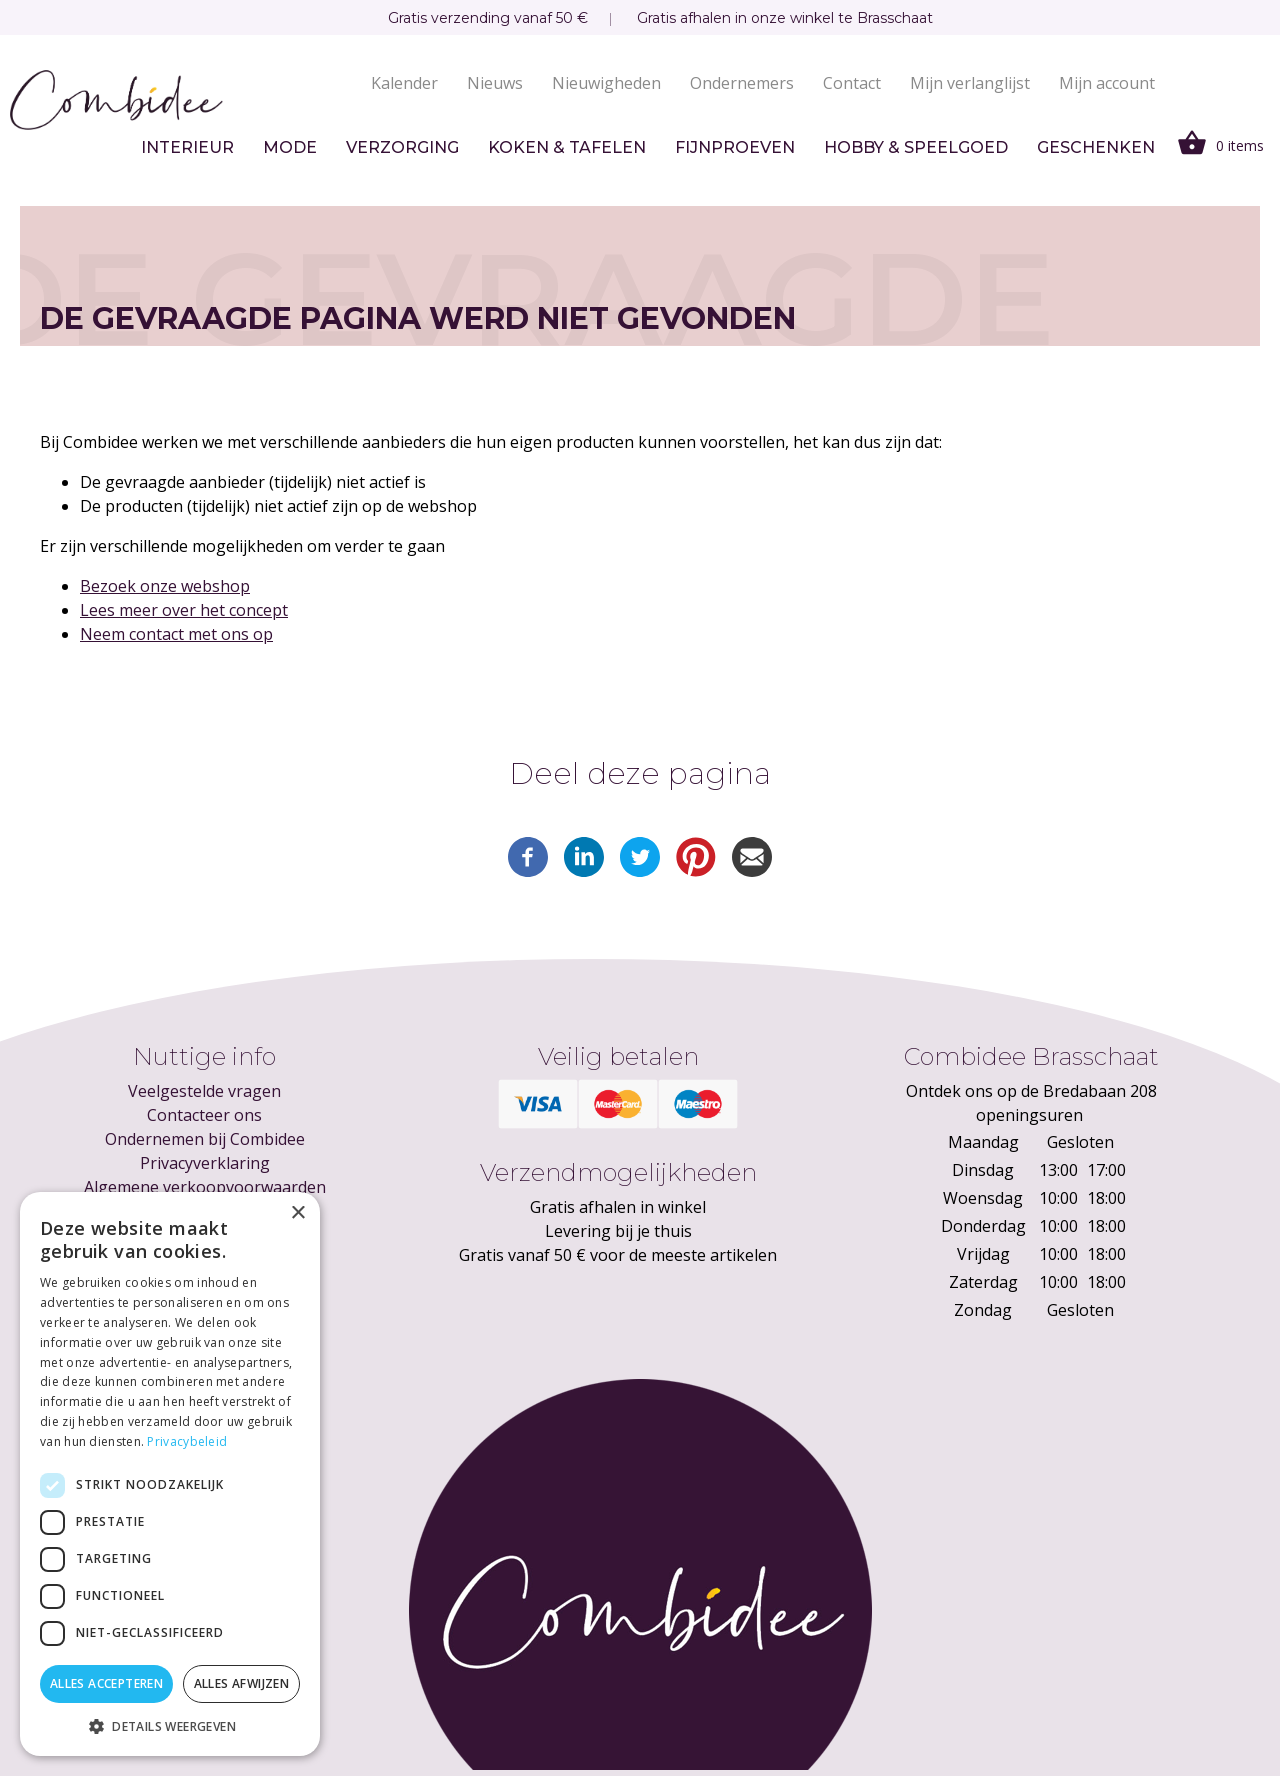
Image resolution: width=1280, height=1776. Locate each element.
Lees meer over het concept (184, 610)
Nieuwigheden (606, 83)
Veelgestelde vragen (204, 1091)
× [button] (297, 1213)
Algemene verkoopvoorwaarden (205, 1187)
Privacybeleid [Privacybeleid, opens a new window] (187, 1441)
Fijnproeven (735, 147)
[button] (170, 1726)
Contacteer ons (204, 1115)
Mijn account (1107, 83)
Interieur (187, 147)
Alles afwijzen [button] (242, 1683)
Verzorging (402, 147)
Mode (290, 147)
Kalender (404, 83)
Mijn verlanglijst (970, 83)
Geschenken (1096, 147)
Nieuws (495, 83)
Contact (852, 83)
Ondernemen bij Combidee (205, 1139)
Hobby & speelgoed (916, 147)
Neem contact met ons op (176, 634)
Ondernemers (742, 83)
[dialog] (170, 1474)
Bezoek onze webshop (165, 586)
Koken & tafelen (567, 147)
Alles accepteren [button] (106, 1683)
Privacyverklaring (205, 1163)
